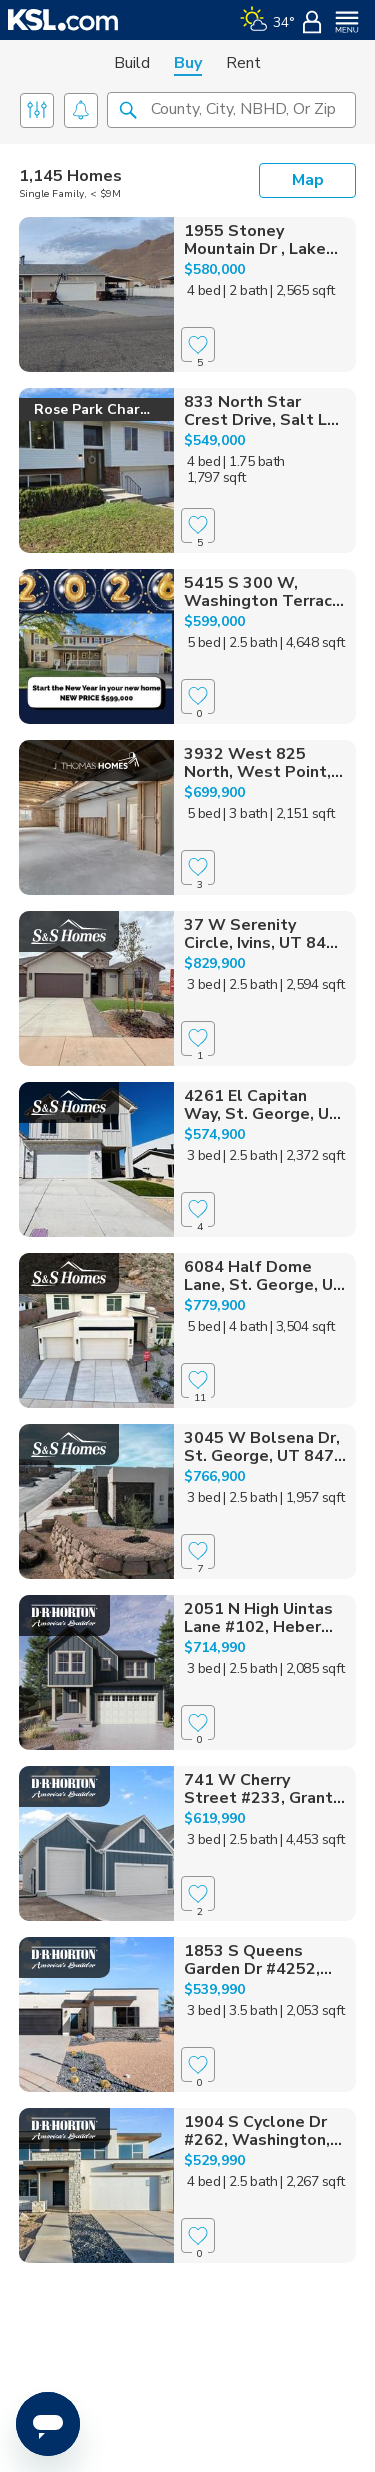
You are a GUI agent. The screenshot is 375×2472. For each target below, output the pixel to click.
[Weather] (267, 20)
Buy (188, 63)
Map (308, 180)
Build (132, 63)
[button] (128, 109)
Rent (243, 63)
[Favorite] (198, 344)
